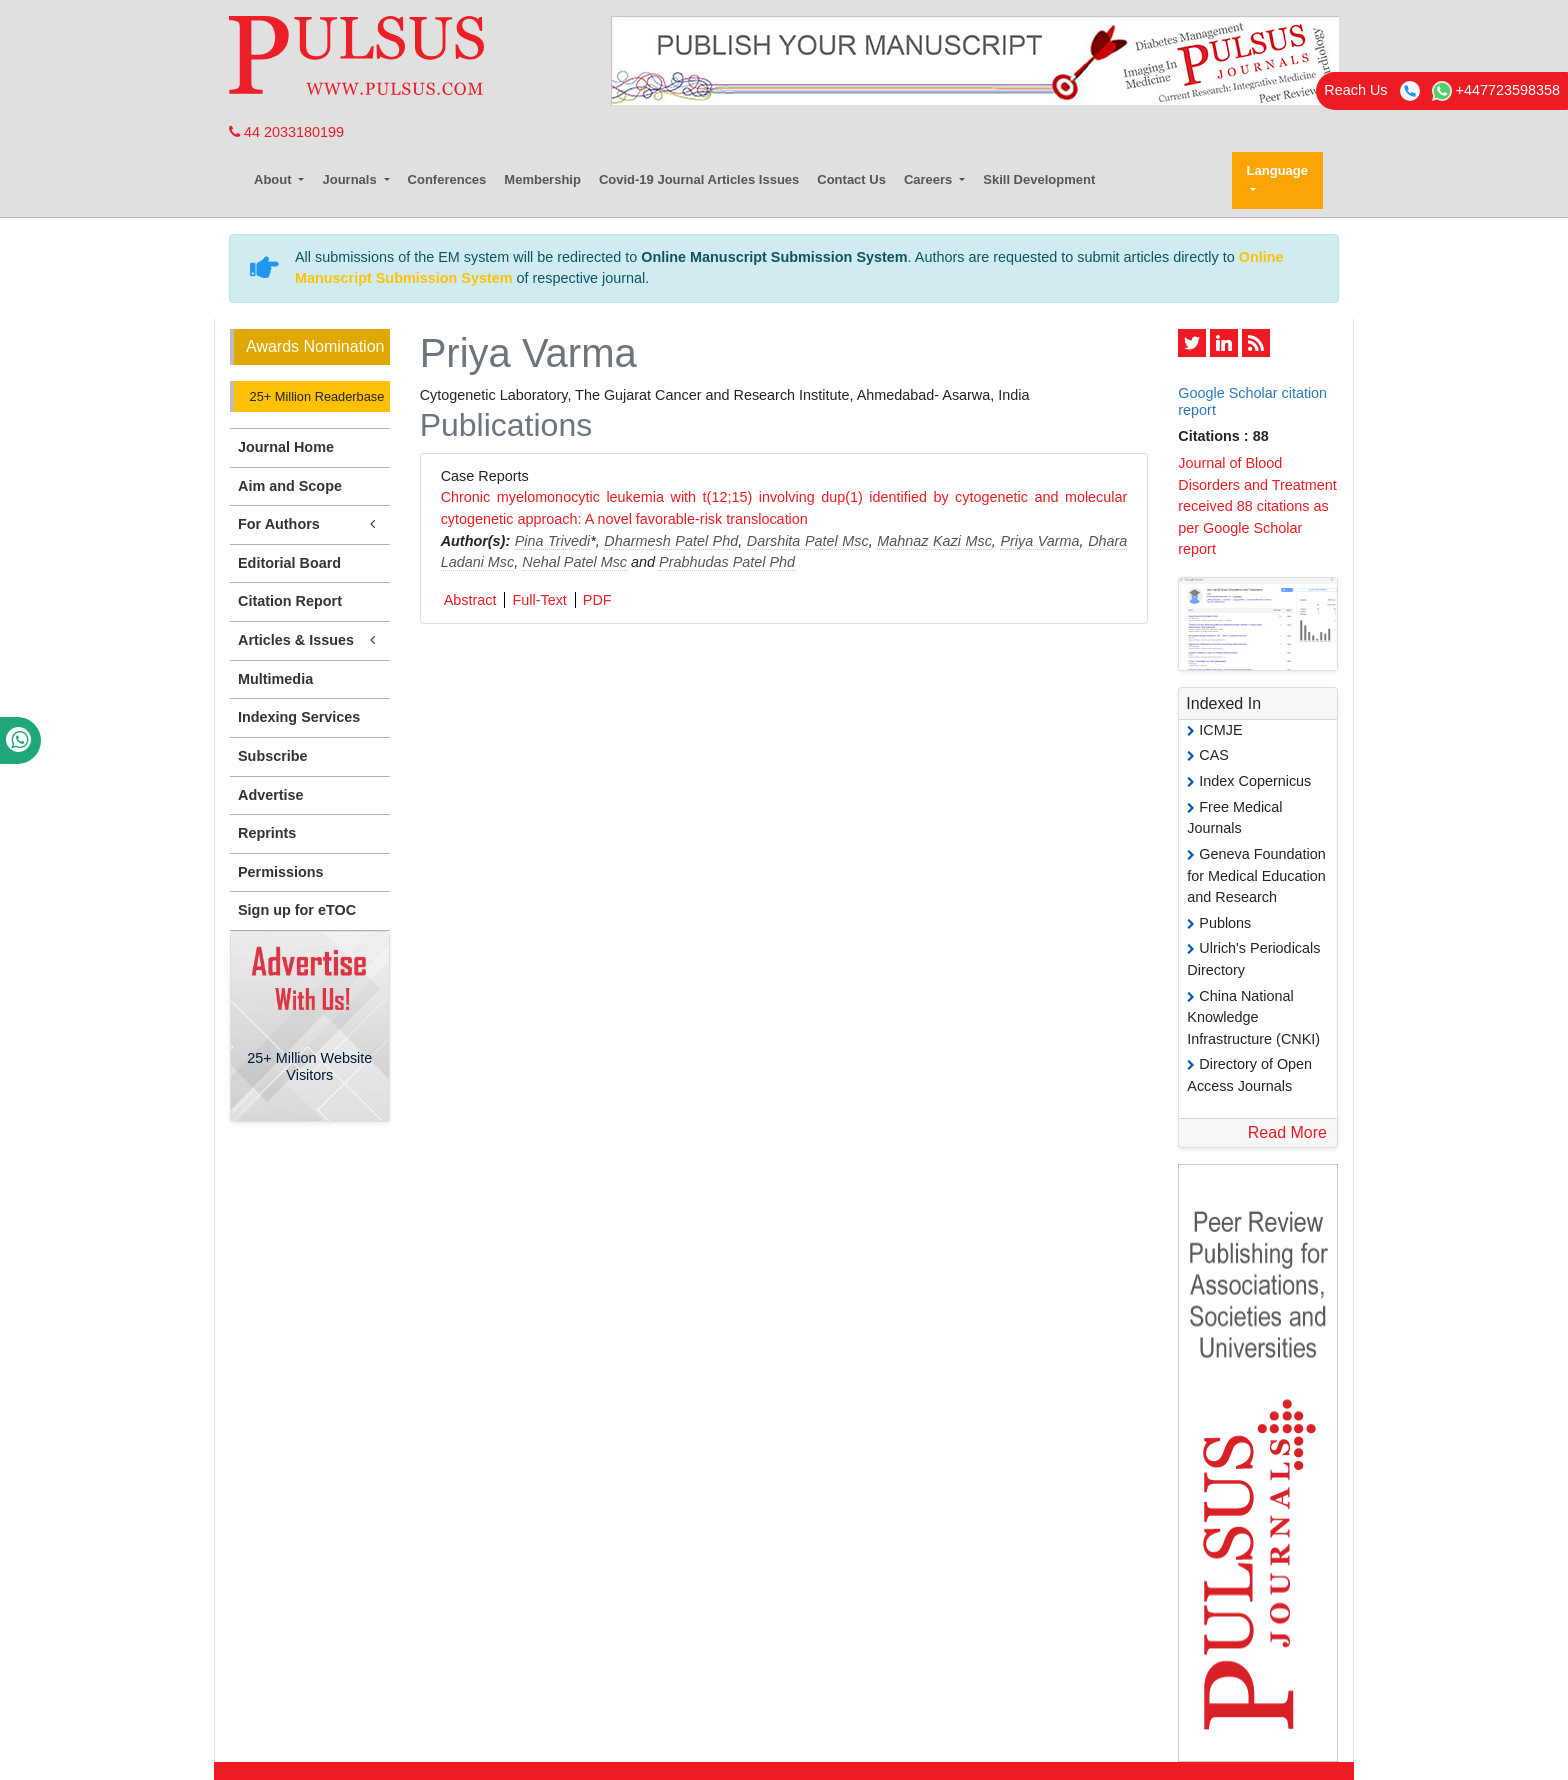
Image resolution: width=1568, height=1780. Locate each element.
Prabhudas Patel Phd (727, 562)
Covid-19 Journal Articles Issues (699, 179)
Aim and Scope (290, 486)
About (274, 179)
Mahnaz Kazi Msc (934, 541)
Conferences (447, 179)
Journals (351, 179)
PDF (597, 600)
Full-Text (539, 600)
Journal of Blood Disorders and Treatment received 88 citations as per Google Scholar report (1257, 506)
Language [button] (1277, 170)
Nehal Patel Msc (574, 562)
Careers (930, 179)
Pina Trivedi (552, 541)
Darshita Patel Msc (808, 541)
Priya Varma (1039, 541)
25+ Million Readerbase (315, 396)
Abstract (470, 600)
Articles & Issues (310, 640)
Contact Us (851, 179)
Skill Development (1039, 179)
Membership (542, 179)
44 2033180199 (286, 132)
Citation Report (290, 601)
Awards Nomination (315, 346)
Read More (1287, 1132)
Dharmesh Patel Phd (671, 541)
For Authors (310, 524)
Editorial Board (289, 563)
